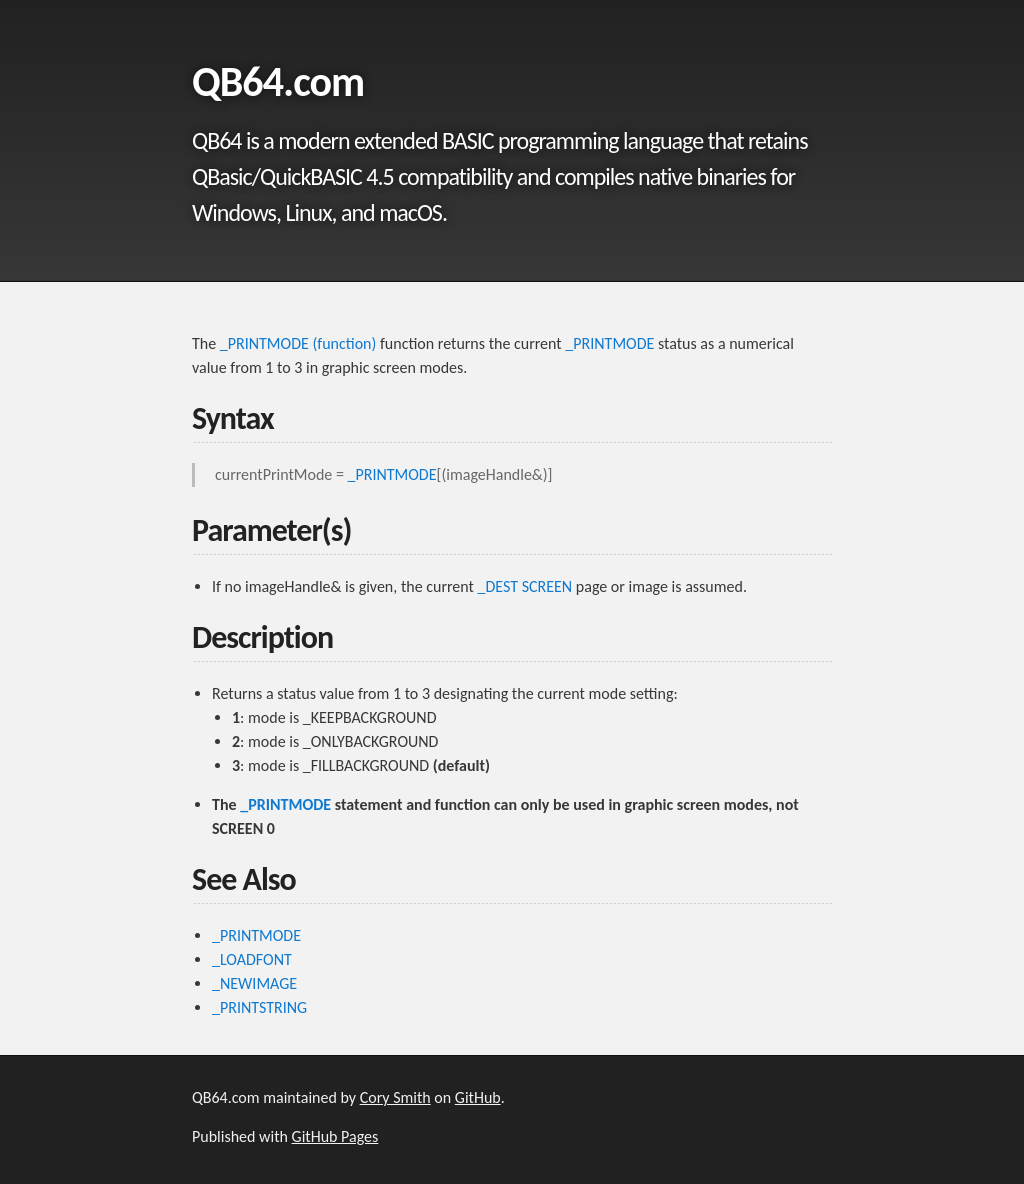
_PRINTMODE (609, 343)
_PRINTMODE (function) (298, 343)
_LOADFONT (252, 959)
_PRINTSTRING (259, 1007)
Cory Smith (395, 1097)
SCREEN (547, 586)
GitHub (478, 1097)
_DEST (498, 586)
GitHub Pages (335, 1136)
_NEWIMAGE (254, 983)
